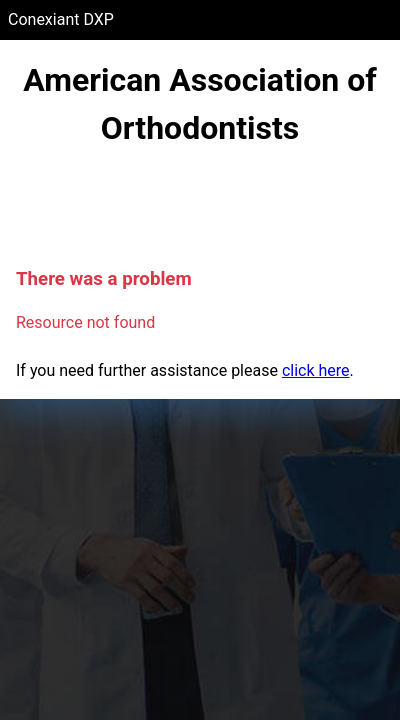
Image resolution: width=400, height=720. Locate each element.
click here (316, 370)
